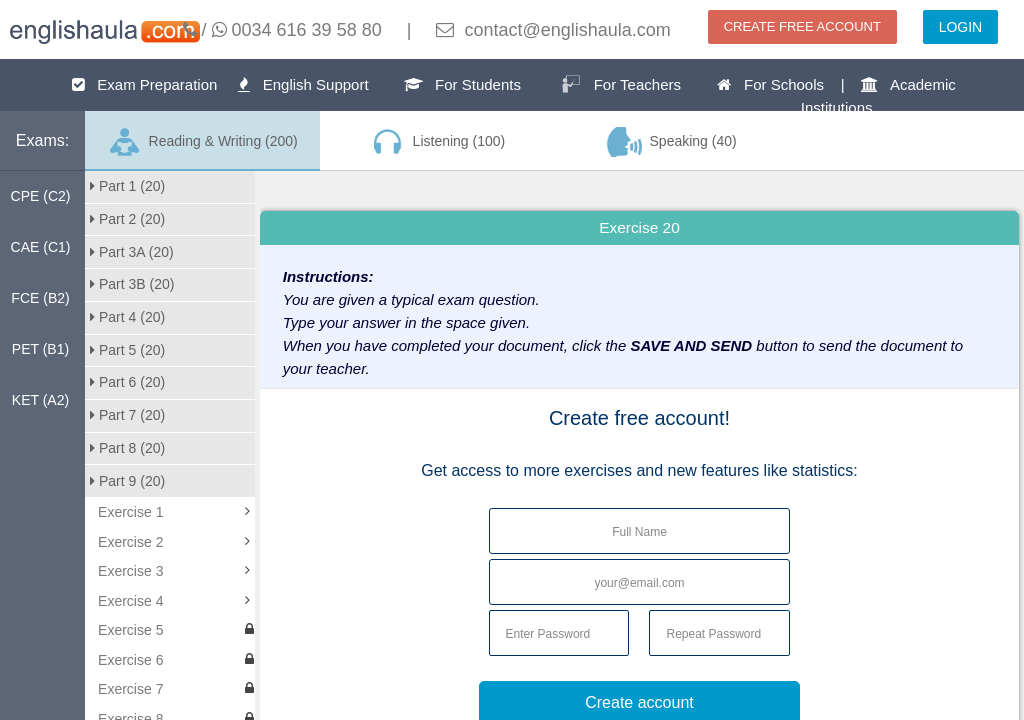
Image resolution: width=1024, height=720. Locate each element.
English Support (303, 84)
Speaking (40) (672, 142)
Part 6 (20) (127, 382)
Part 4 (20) (127, 317)
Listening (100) (437, 142)
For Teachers (621, 84)
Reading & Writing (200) (202, 142)
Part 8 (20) (127, 448)
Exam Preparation (145, 84)
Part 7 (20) (127, 415)
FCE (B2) (40, 298)
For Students (462, 84)
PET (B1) (40, 349)
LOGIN (961, 27)
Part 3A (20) (132, 252)
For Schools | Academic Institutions (836, 96)
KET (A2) (40, 400)
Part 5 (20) (127, 350)
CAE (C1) (41, 247)
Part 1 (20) (127, 186)
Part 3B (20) (132, 284)
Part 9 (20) (127, 481)
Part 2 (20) (127, 219)
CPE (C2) (41, 196)
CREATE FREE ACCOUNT (802, 26)
